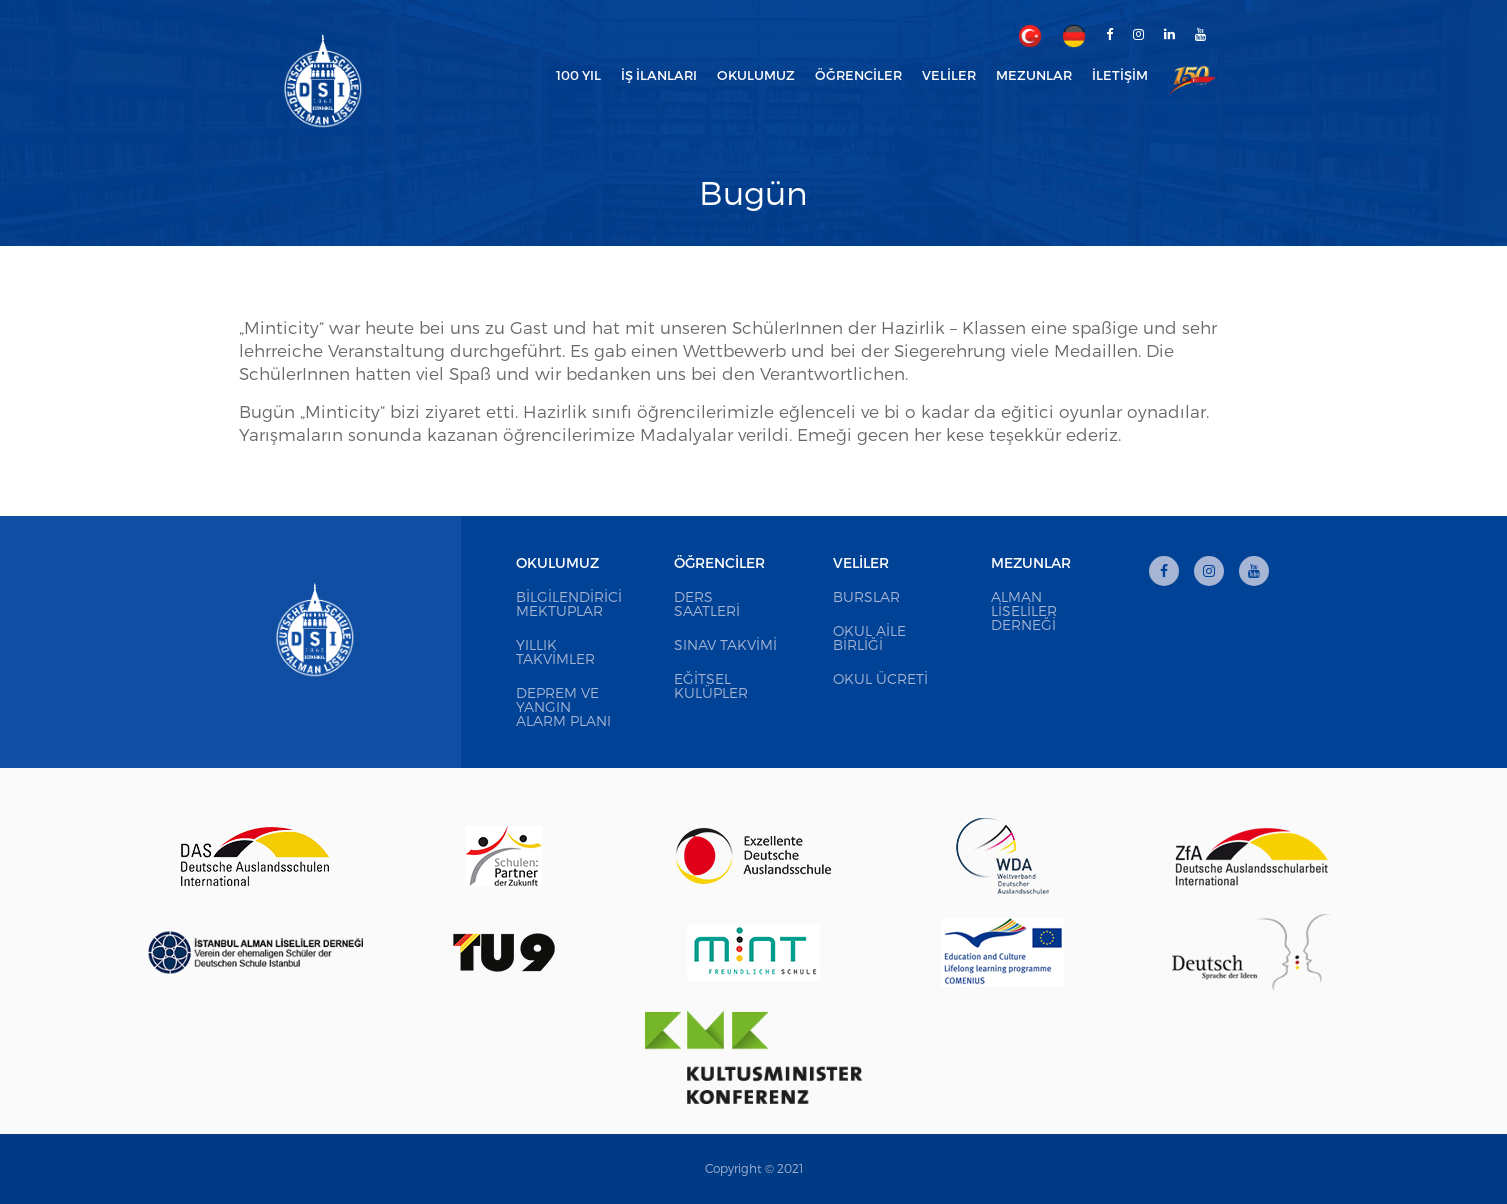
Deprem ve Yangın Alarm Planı (563, 706)
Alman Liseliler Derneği (1024, 610)
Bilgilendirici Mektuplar (569, 603)
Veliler (861, 562)
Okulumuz (557, 562)
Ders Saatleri (707, 603)
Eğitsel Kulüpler (711, 685)
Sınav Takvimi (725, 644)
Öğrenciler (719, 562)
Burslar (866, 596)
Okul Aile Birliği (869, 637)
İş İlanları (659, 75)
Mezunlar (1031, 562)
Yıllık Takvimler (555, 651)
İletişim (1120, 75)
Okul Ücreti (880, 678)
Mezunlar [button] (1034, 75)
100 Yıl (578, 75)
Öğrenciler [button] (858, 75)
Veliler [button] (949, 75)
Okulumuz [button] (756, 75)
